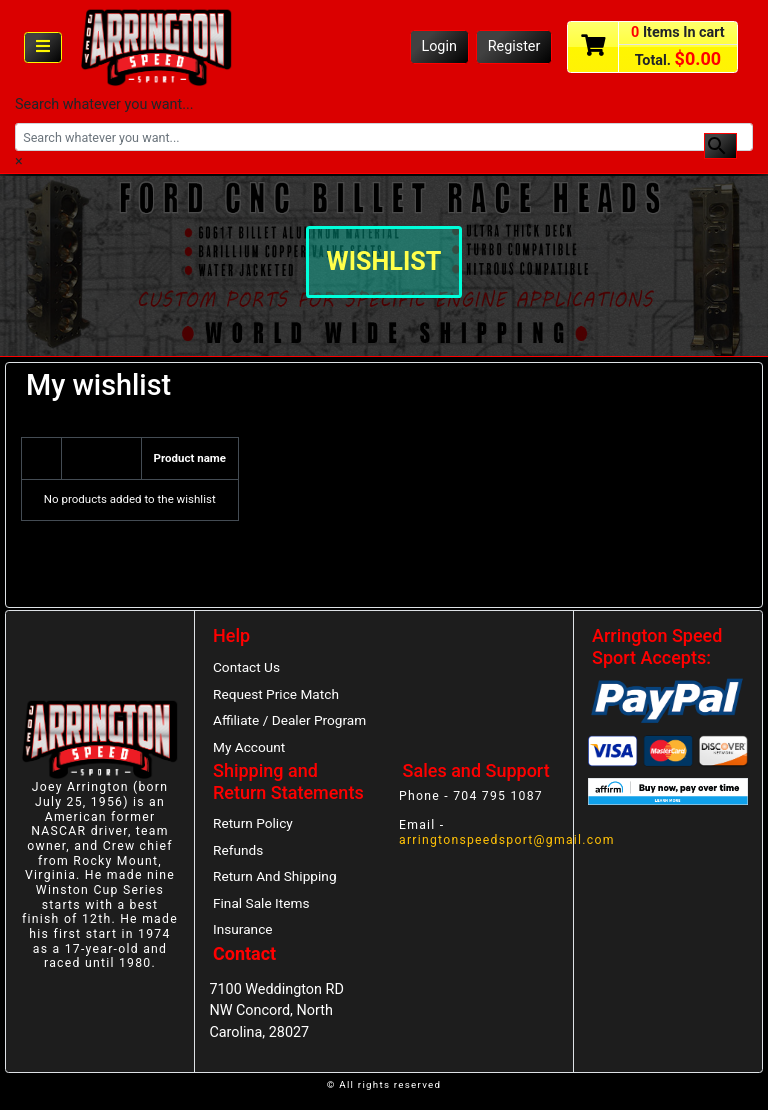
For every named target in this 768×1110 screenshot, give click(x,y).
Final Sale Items (261, 903)
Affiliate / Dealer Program (289, 720)
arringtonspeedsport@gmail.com (507, 840)
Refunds (238, 850)
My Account (249, 747)
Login (439, 46)
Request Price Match (276, 694)
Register (514, 46)
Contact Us (246, 667)
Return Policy (253, 823)
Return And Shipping (275, 876)
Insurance (243, 929)
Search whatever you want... (104, 104)
